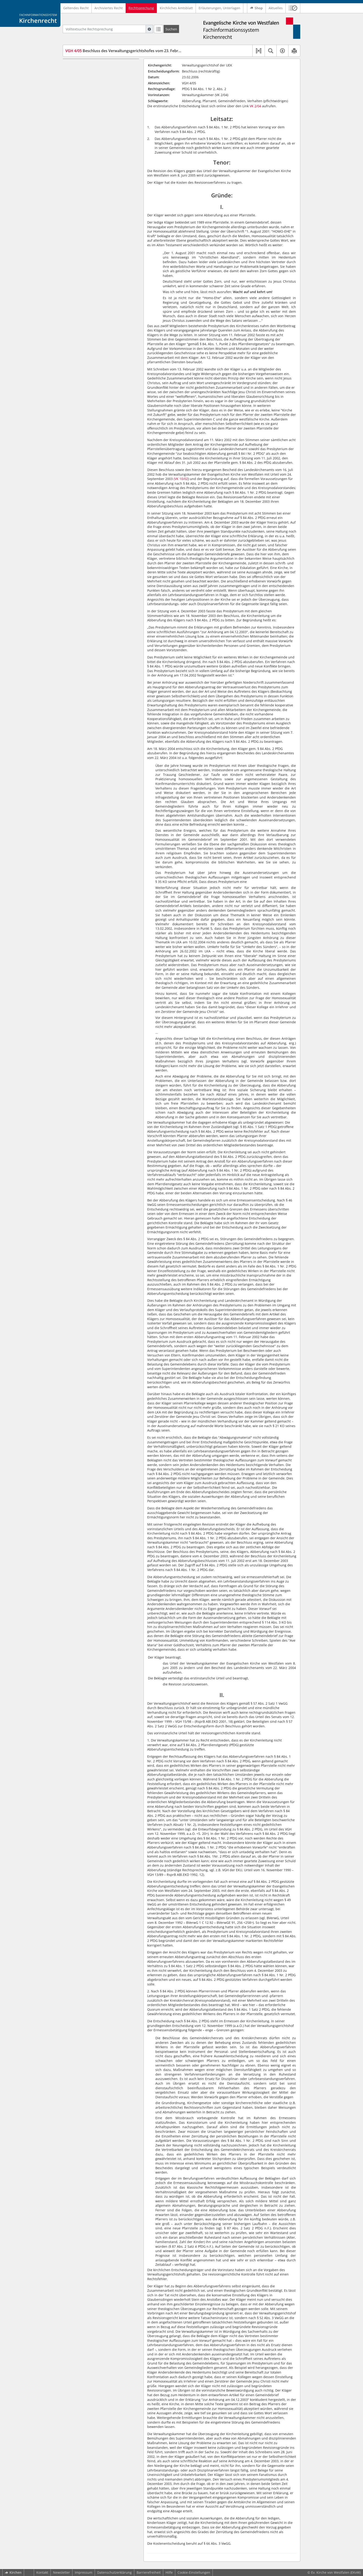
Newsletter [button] (61, 2572)
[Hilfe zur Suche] (149, 29)
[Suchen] (171, 29)
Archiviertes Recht (108, 8)
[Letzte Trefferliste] (158, 29)
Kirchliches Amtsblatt (176, 8)
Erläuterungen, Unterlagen (219, 8)
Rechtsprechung (141, 8)
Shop (256, 8)
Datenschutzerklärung (114, 2572)
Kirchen (13, 2572)
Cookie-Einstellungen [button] (194, 2572)
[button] (293, 8)
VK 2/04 (255, 106)
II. (67, 72)
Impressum (83, 2572)
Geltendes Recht (76, 8)
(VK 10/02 (181, 479)
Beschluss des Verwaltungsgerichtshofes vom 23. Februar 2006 (129, 50)
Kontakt (42, 2572)
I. (67, 65)
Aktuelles (276, 8)
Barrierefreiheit (149, 2572)
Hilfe (169, 2572)
